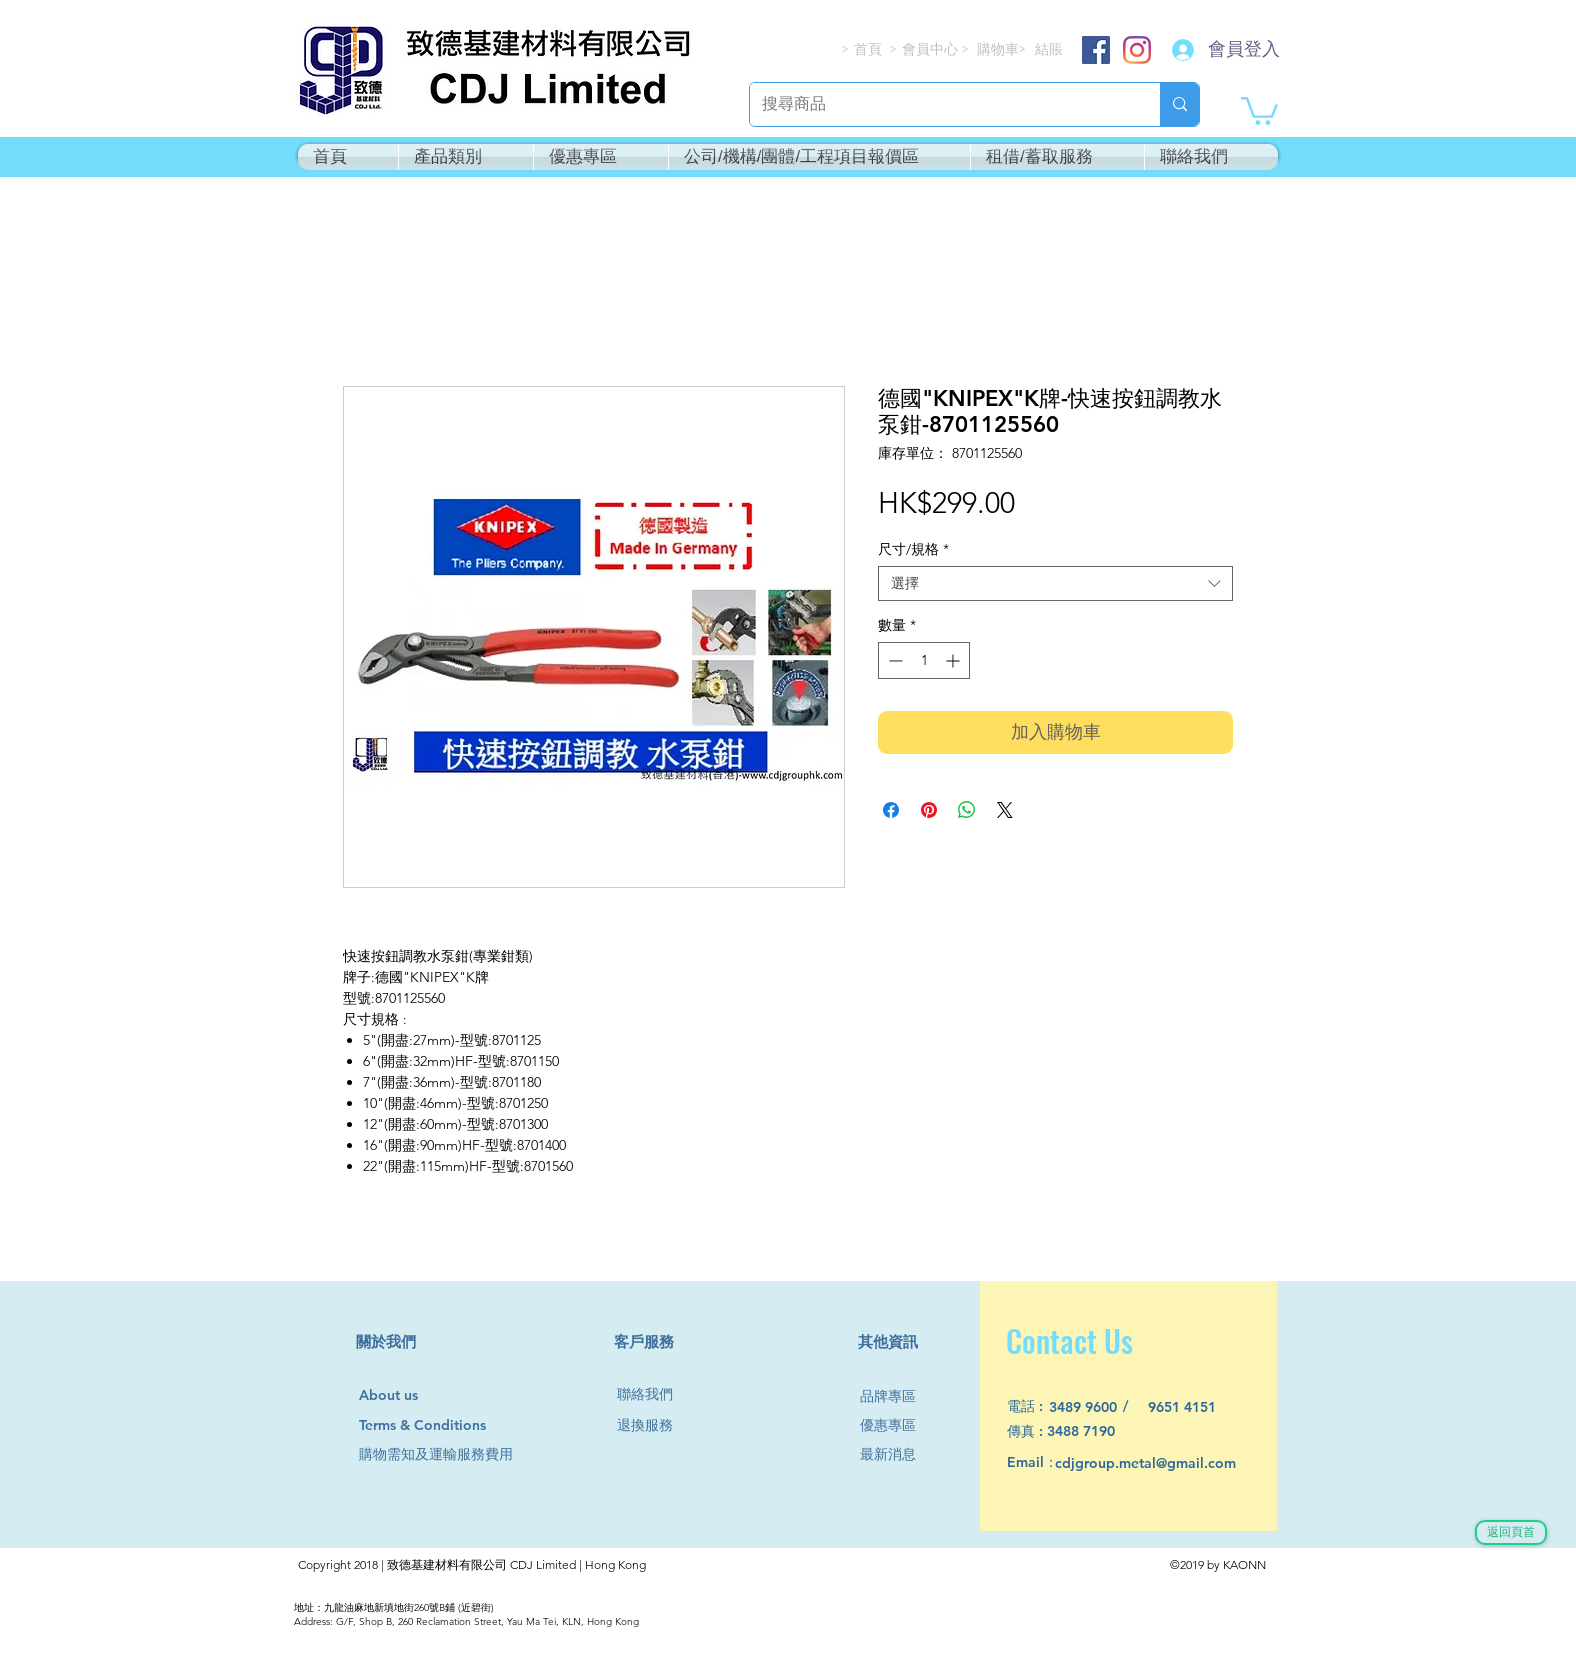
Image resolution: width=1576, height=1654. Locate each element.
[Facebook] (1096, 50)
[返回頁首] (1511, 1532)
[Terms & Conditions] (441, 1425)
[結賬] (1050, 49)
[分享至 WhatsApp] (967, 810)
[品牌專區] (896, 1396)
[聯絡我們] (653, 1394)
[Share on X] (1005, 810)
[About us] (397, 1396)
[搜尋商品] (940, 104)
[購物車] (999, 49)
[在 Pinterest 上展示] (929, 810)
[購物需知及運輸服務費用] (458, 1454)
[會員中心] (932, 49)
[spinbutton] (924, 660)
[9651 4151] (1193, 1407)
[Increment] (954, 660)
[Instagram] (1137, 50)
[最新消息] (896, 1454)
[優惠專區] (896, 1425)
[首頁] (869, 49)
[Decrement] (893, 660)
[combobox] (1055, 583)
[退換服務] (653, 1425)
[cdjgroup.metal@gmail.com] (1171, 1463)
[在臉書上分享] (891, 810)
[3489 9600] (1094, 1407)
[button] (1259, 109)
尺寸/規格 (913, 549)
